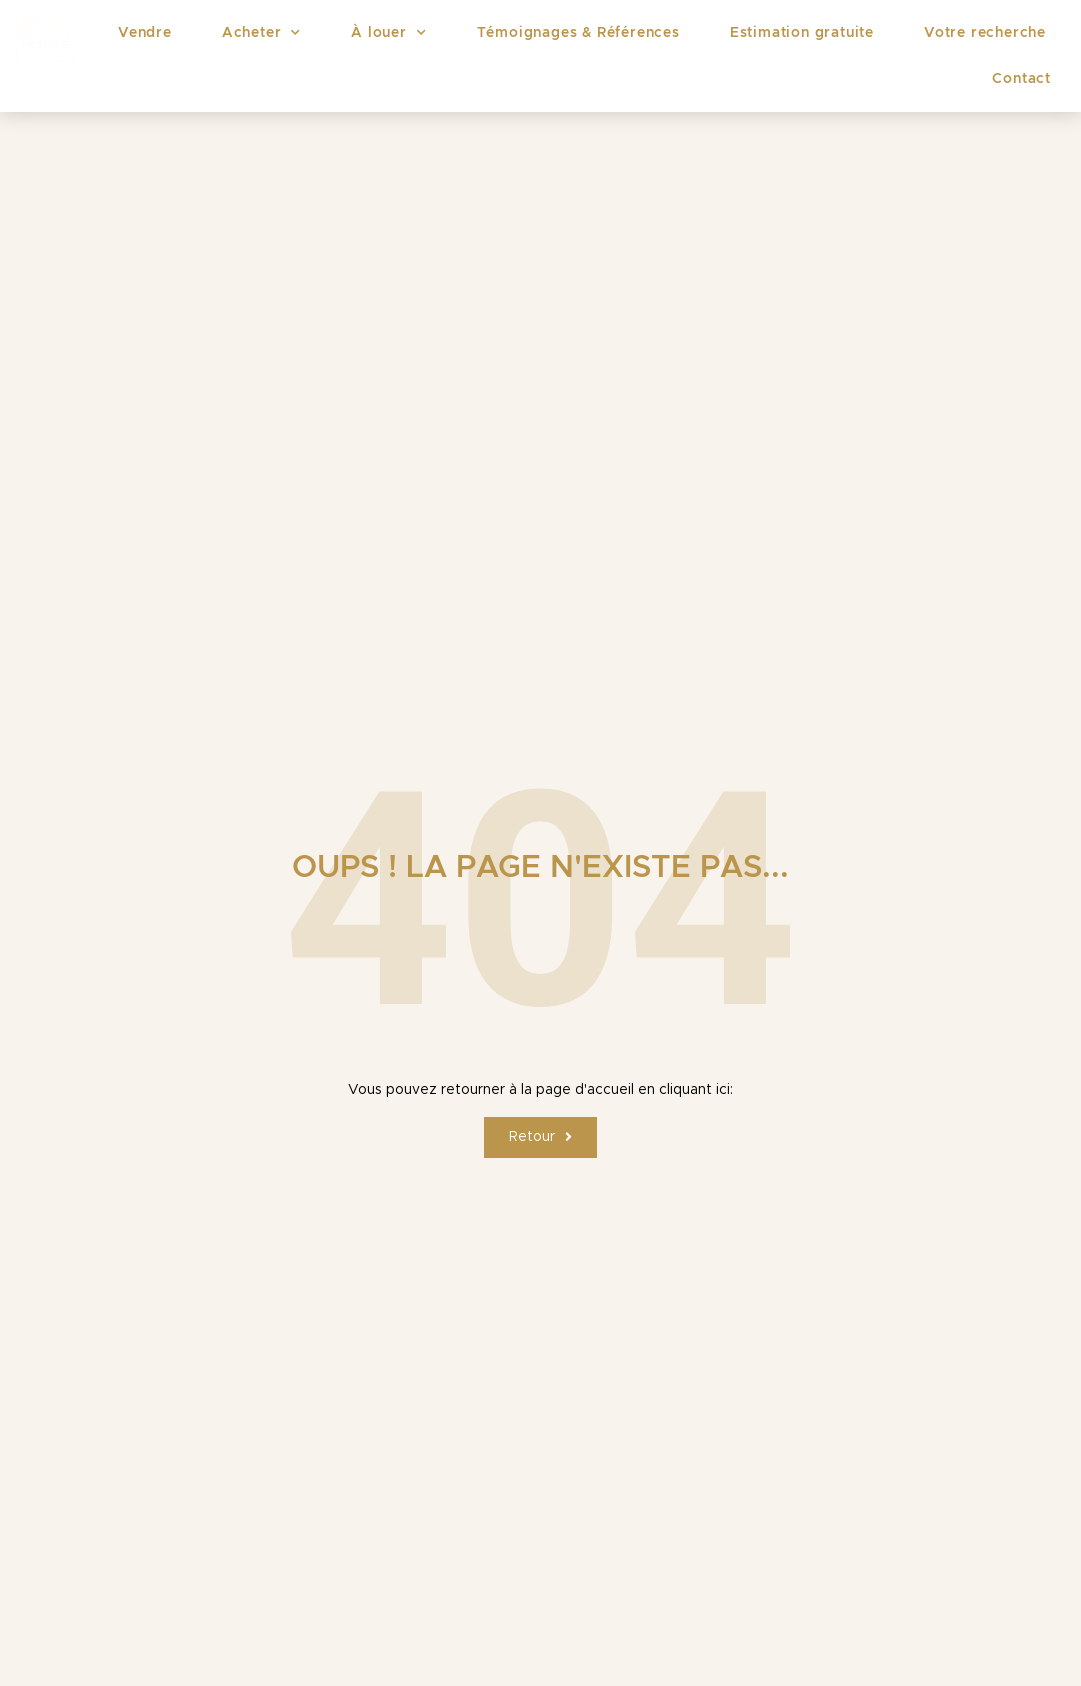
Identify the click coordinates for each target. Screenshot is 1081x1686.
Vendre (145, 33)
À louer (388, 33)
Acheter (261, 33)
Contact (1021, 79)
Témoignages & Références (578, 33)
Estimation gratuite (802, 33)
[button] (540, 1137)
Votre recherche (985, 33)
